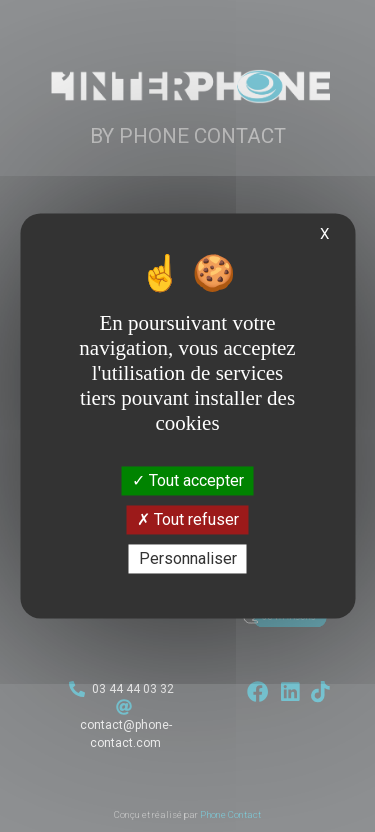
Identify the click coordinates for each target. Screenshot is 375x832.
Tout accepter (188, 480)
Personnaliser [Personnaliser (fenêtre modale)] (188, 558)
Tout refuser (188, 519)
